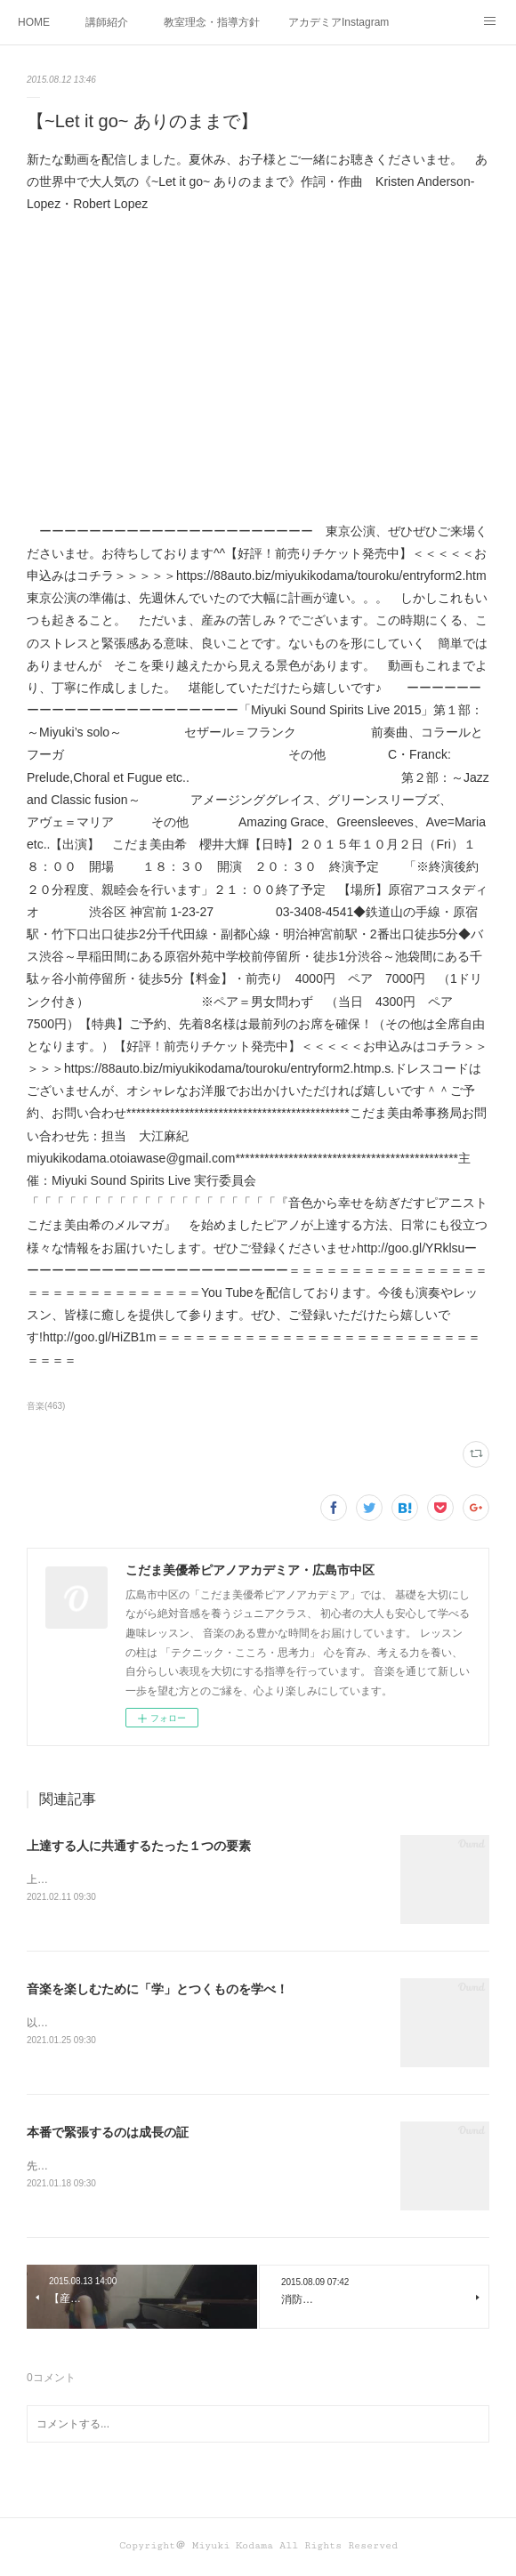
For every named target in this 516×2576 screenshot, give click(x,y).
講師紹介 (106, 22)
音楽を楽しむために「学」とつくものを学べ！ (157, 1989)
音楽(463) (46, 1406)
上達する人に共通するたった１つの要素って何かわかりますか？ (181, 1879)
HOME (34, 22)
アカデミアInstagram (338, 22)
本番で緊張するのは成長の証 (108, 2133)
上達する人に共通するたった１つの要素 (139, 1846)
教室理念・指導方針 (212, 22)
